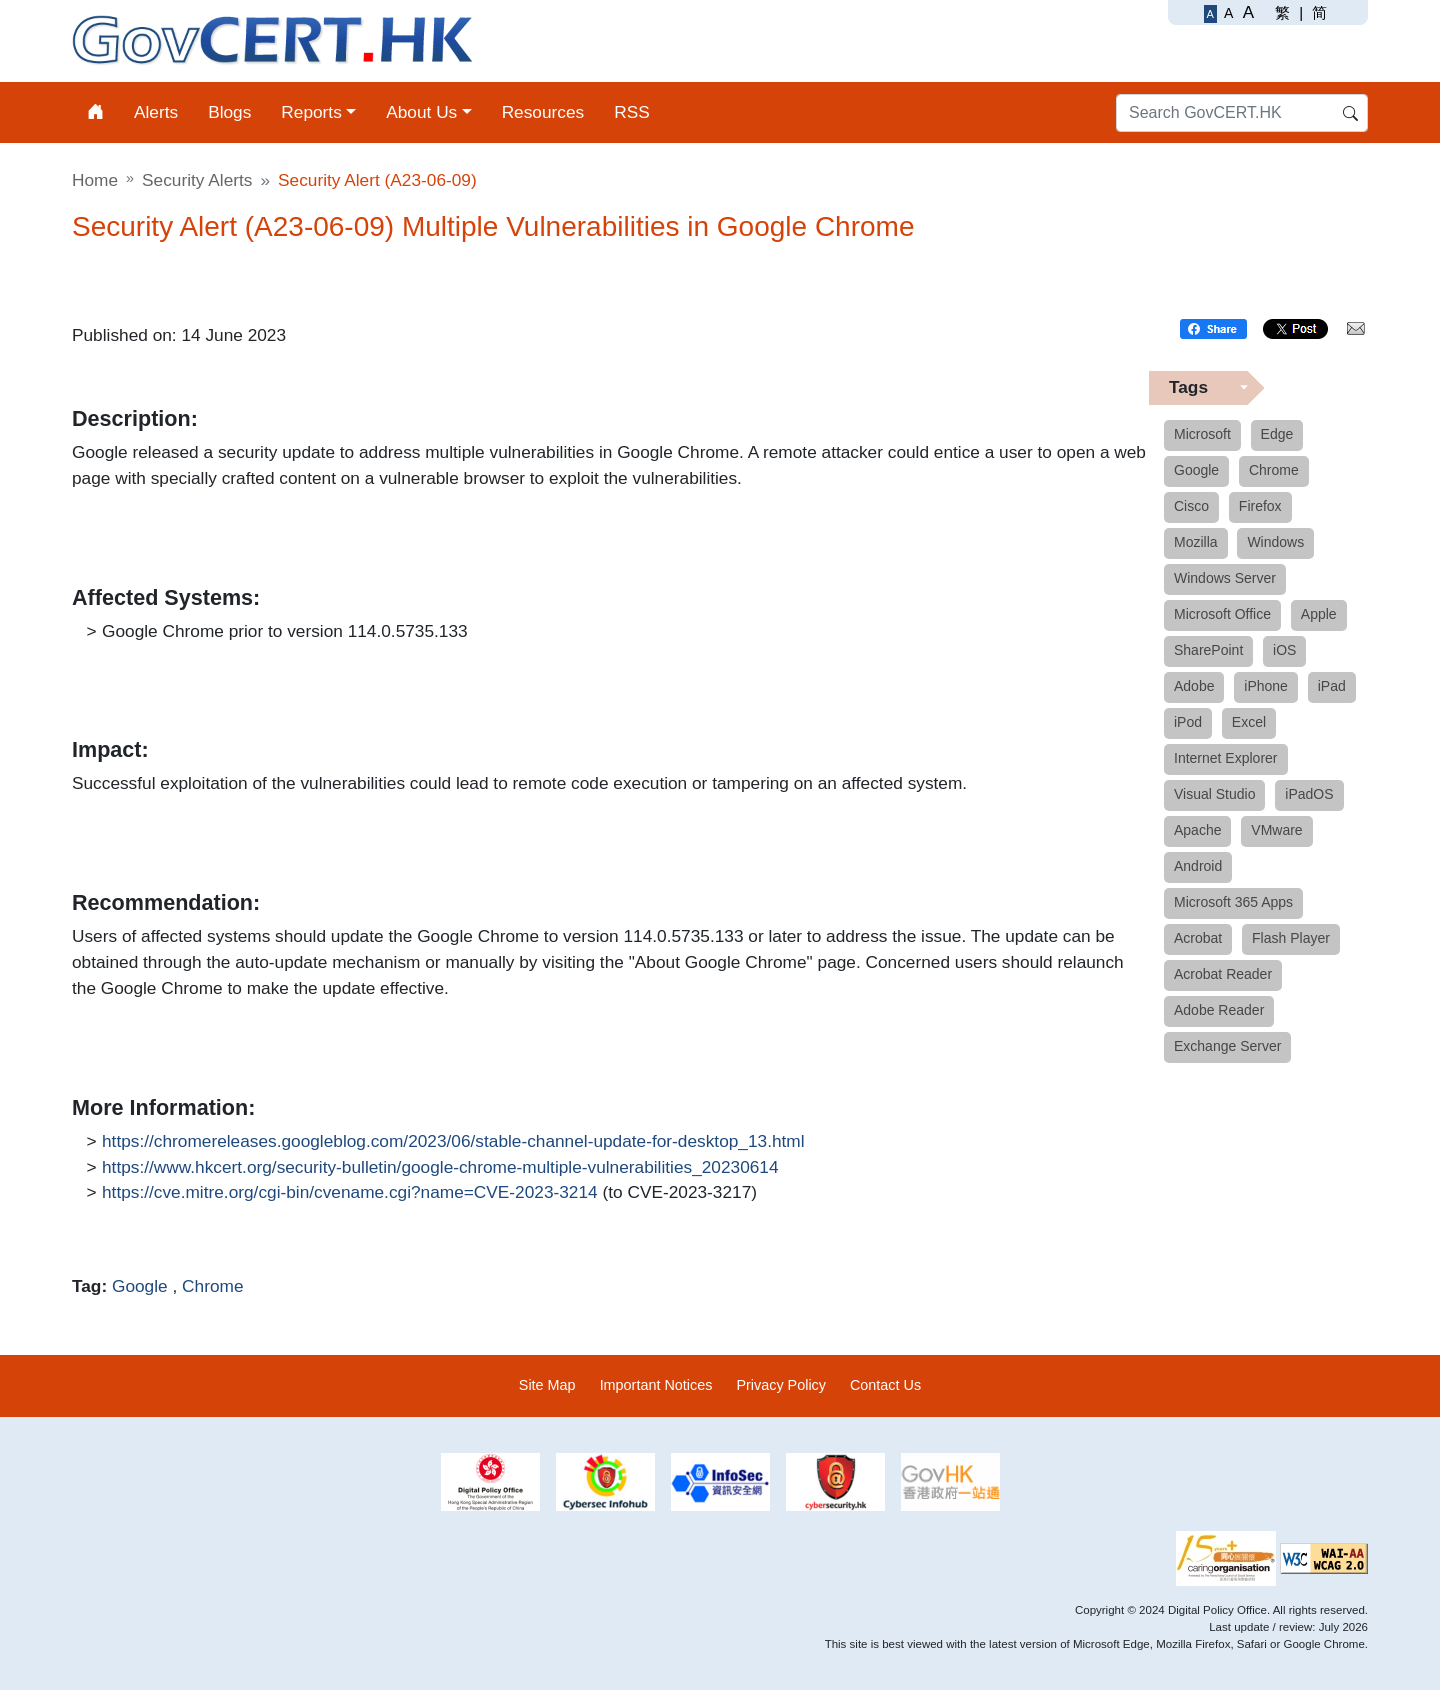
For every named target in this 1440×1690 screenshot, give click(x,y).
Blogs (229, 112)
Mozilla (1196, 542)
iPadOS (1309, 794)
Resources (543, 112)
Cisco (1191, 506)
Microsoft (1202, 434)
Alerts (156, 112)
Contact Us (885, 1385)
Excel (1249, 722)
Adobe (1194, 686)
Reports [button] (311, 112)
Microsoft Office (1222, 614)
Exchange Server (1227, 1046)
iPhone (1266, 686)
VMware (1276, 830)
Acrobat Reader (1223, 974)
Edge (1277, 434)
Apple (1319, 614)
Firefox (1260, 506)
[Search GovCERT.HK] (1242, 113)
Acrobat (1198, 938)
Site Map (547, 1385)
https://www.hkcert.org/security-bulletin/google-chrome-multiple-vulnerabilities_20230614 (440, 1168)
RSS (632, 112)
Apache (1197, 830)
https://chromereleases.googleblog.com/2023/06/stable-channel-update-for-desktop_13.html (453, 1142)
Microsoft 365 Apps (1233, 902)
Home (95, 180)
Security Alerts (197, 180)
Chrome (212, 1286)
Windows (1275, 542)
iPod (1188, 722)
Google (140, 1286)
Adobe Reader (1219, 1010)
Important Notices (656, 1385)
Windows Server (1225, 578)
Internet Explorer (1226, 758)
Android (1198, 866)
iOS (1284, 650)
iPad (1332, 686)
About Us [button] (421, 112)
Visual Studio (1214, 794)
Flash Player (1291, 938)
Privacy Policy (781, 1385)
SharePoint (1208, 650)
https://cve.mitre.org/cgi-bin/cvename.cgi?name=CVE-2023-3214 (350, 1193)
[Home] (95, 112)
